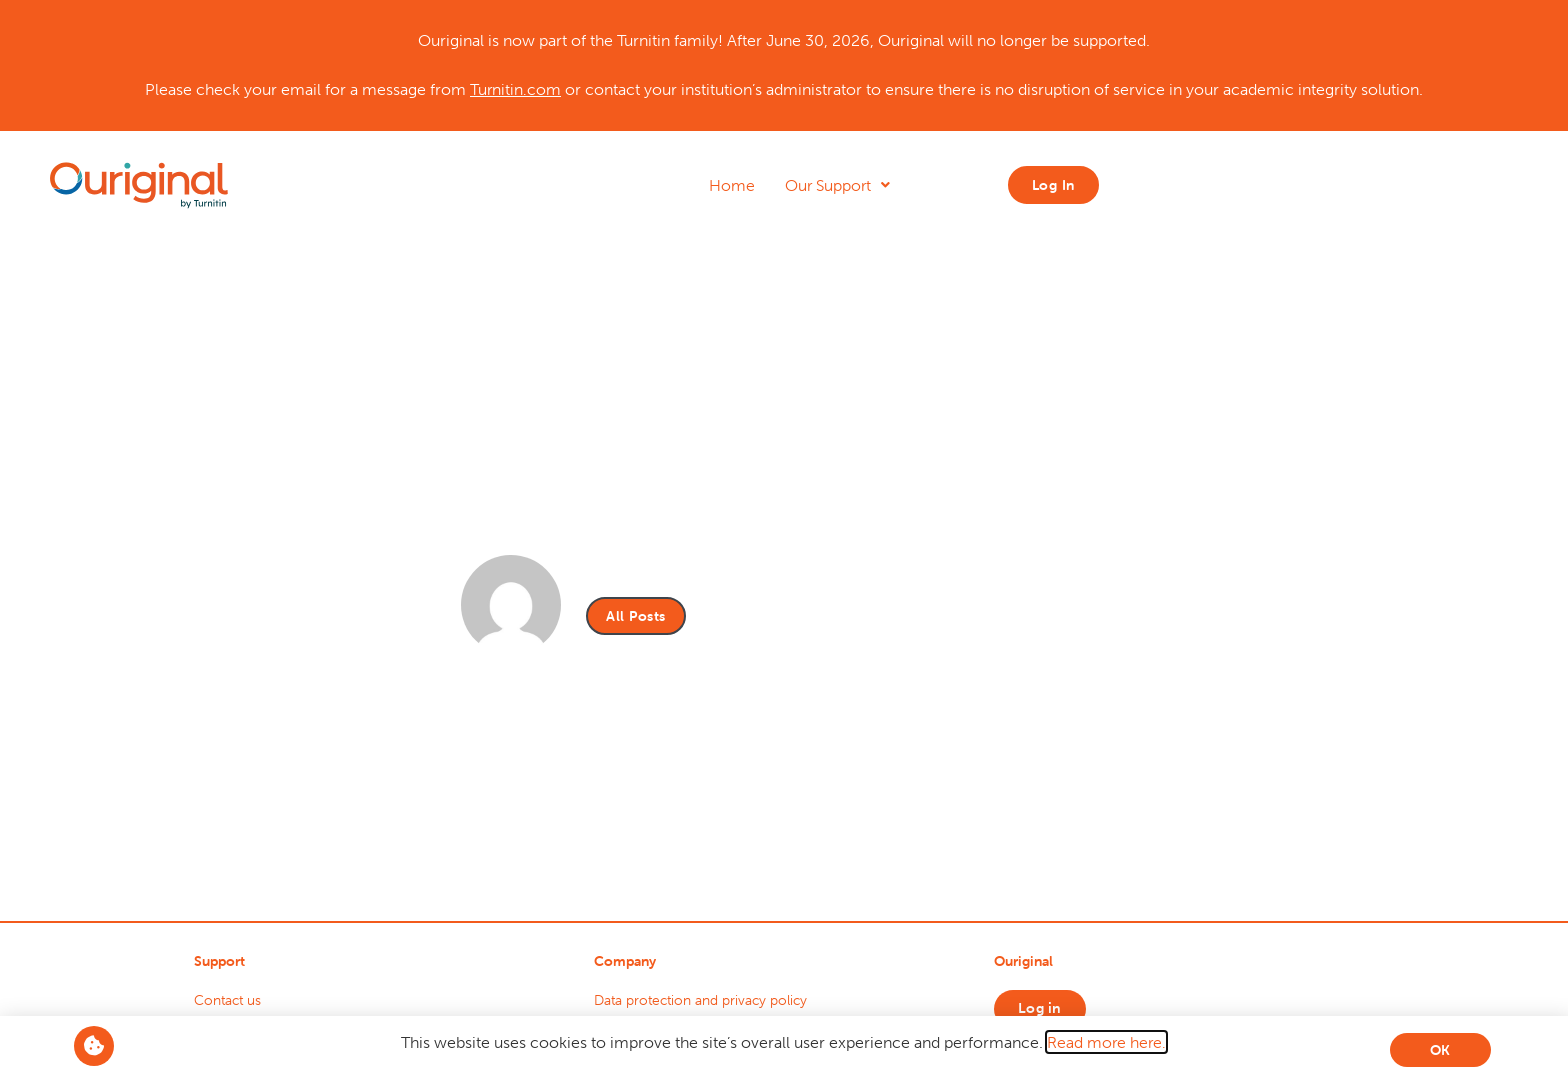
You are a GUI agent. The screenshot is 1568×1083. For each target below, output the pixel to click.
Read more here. (1106, 1042)
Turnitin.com (515, 89)
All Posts (636, 616)
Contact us (227, 1000)
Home (732, 185)
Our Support (837, 185)
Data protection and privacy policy (700, 1000)
